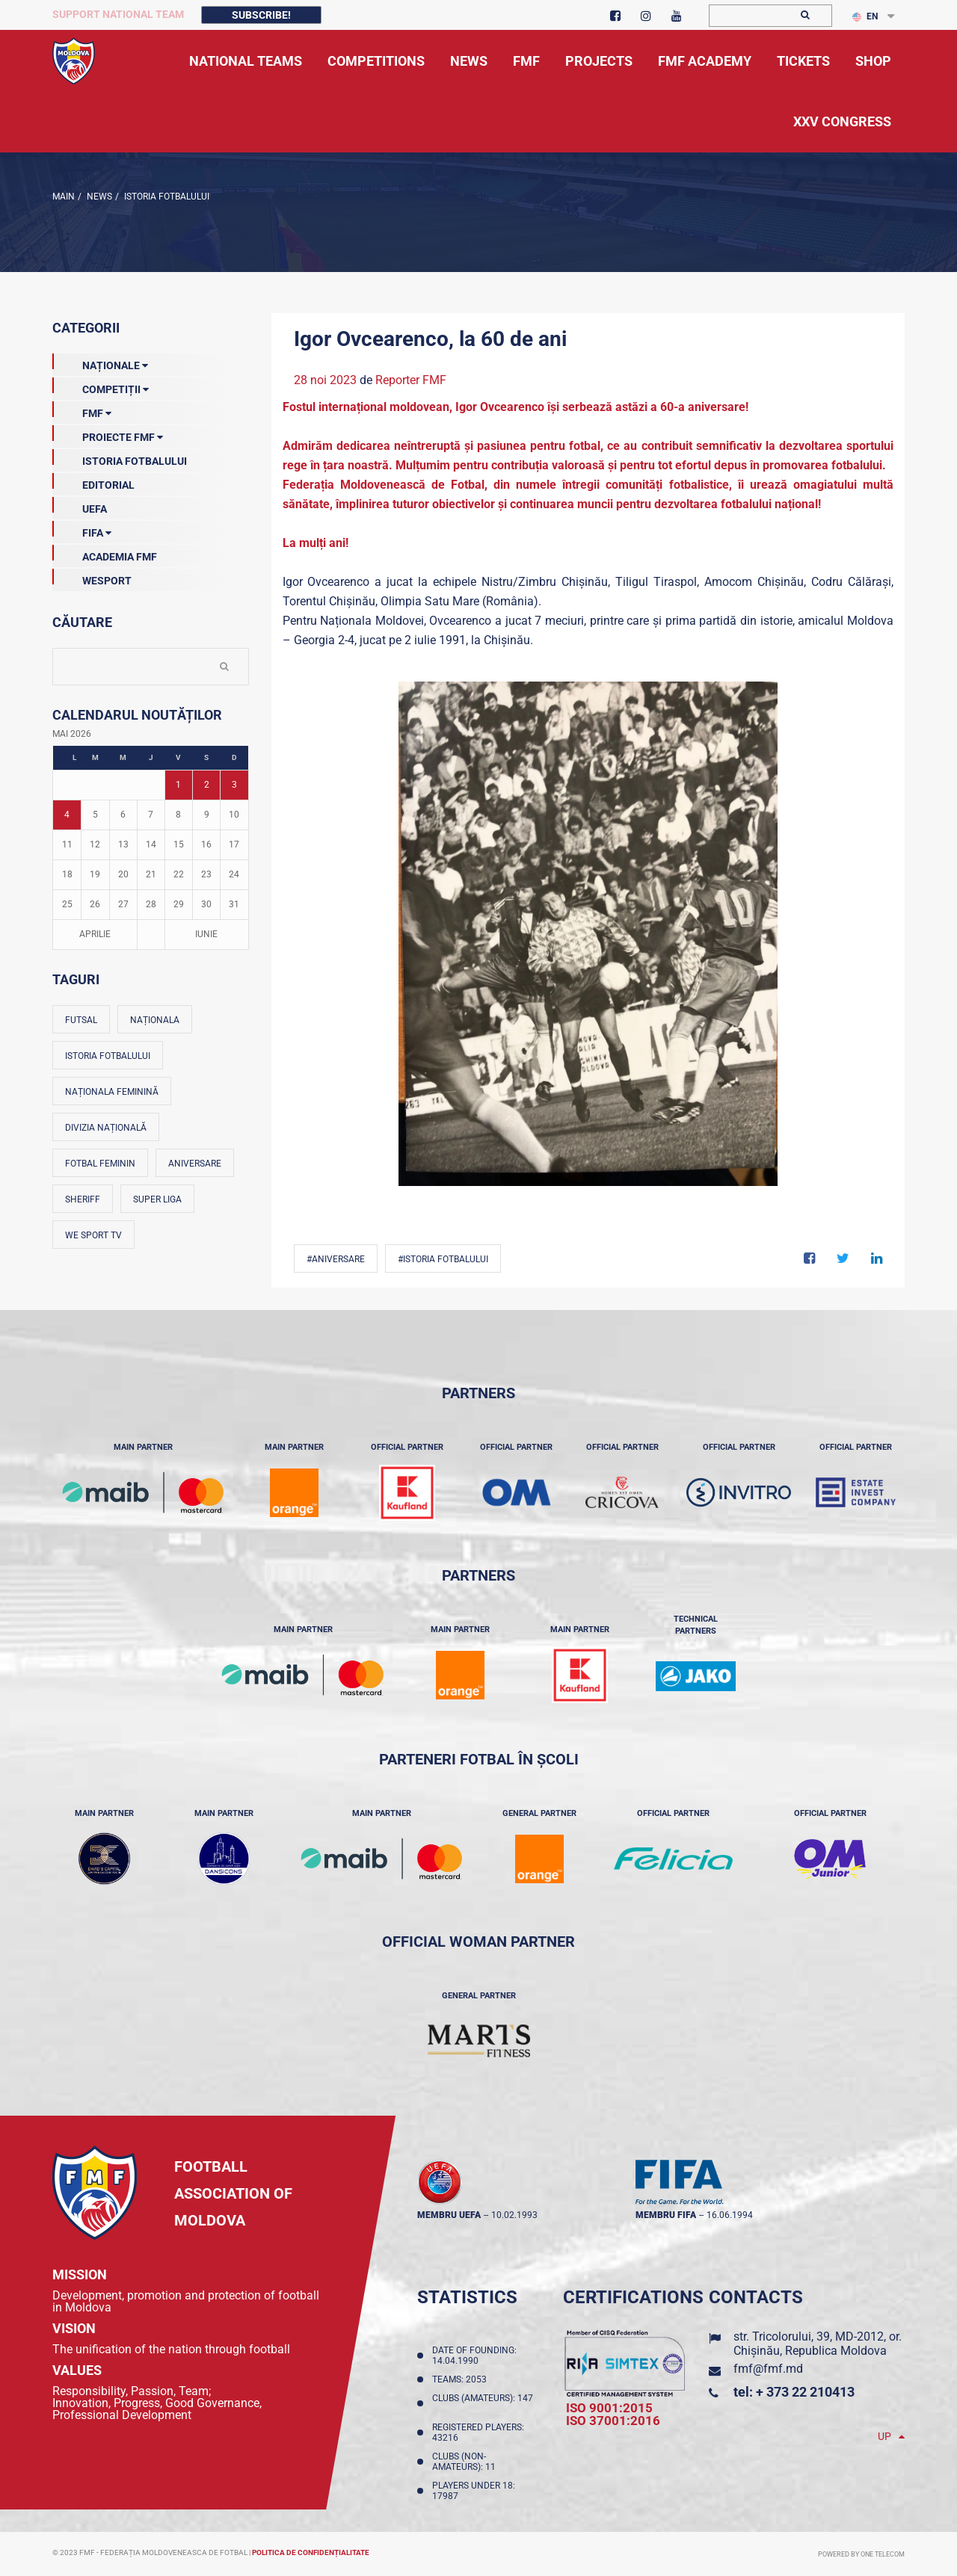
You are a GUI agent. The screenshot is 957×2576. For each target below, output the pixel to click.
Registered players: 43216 (478, 2432)
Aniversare (194, 1163)
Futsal (81, 1020)
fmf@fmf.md (768, 2369)
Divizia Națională (106, 1127)
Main (63, 196)
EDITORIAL (93, 482)
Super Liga (157, 1199)
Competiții (100, 386)
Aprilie (95, 934)
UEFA (79, 506)
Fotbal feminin (100, 1163)
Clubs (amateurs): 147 (482, 2403)
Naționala (154, 1020)
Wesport (92, 578)
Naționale (100, 362)
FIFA (81, 530)
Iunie (206, 934)
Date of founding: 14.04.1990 (474, 2355)
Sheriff (82, 1199)
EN (865, 16)
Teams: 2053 (461, 2379)
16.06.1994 (730, 2215)
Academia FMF (104, 554)
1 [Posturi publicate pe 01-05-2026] (178, 784)
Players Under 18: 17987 (473, 2490)
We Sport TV (93, 1235)
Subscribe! (261, 15)
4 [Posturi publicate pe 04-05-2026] (67, 814)
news (98, 196)
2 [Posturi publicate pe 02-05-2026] (206, 784)
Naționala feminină (112, 1092)
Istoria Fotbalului (165, 196)
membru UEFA (449, 2215)
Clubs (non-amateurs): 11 (466, 2461)
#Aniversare (336, 1259)
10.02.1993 (514, 2215)
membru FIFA (666, 2215)
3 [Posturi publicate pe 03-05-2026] (234, 784)
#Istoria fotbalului (443, 1259)
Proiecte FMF (107, 434)
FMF (81, 410)
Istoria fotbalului (107, 1056)
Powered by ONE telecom (861, 2554)
